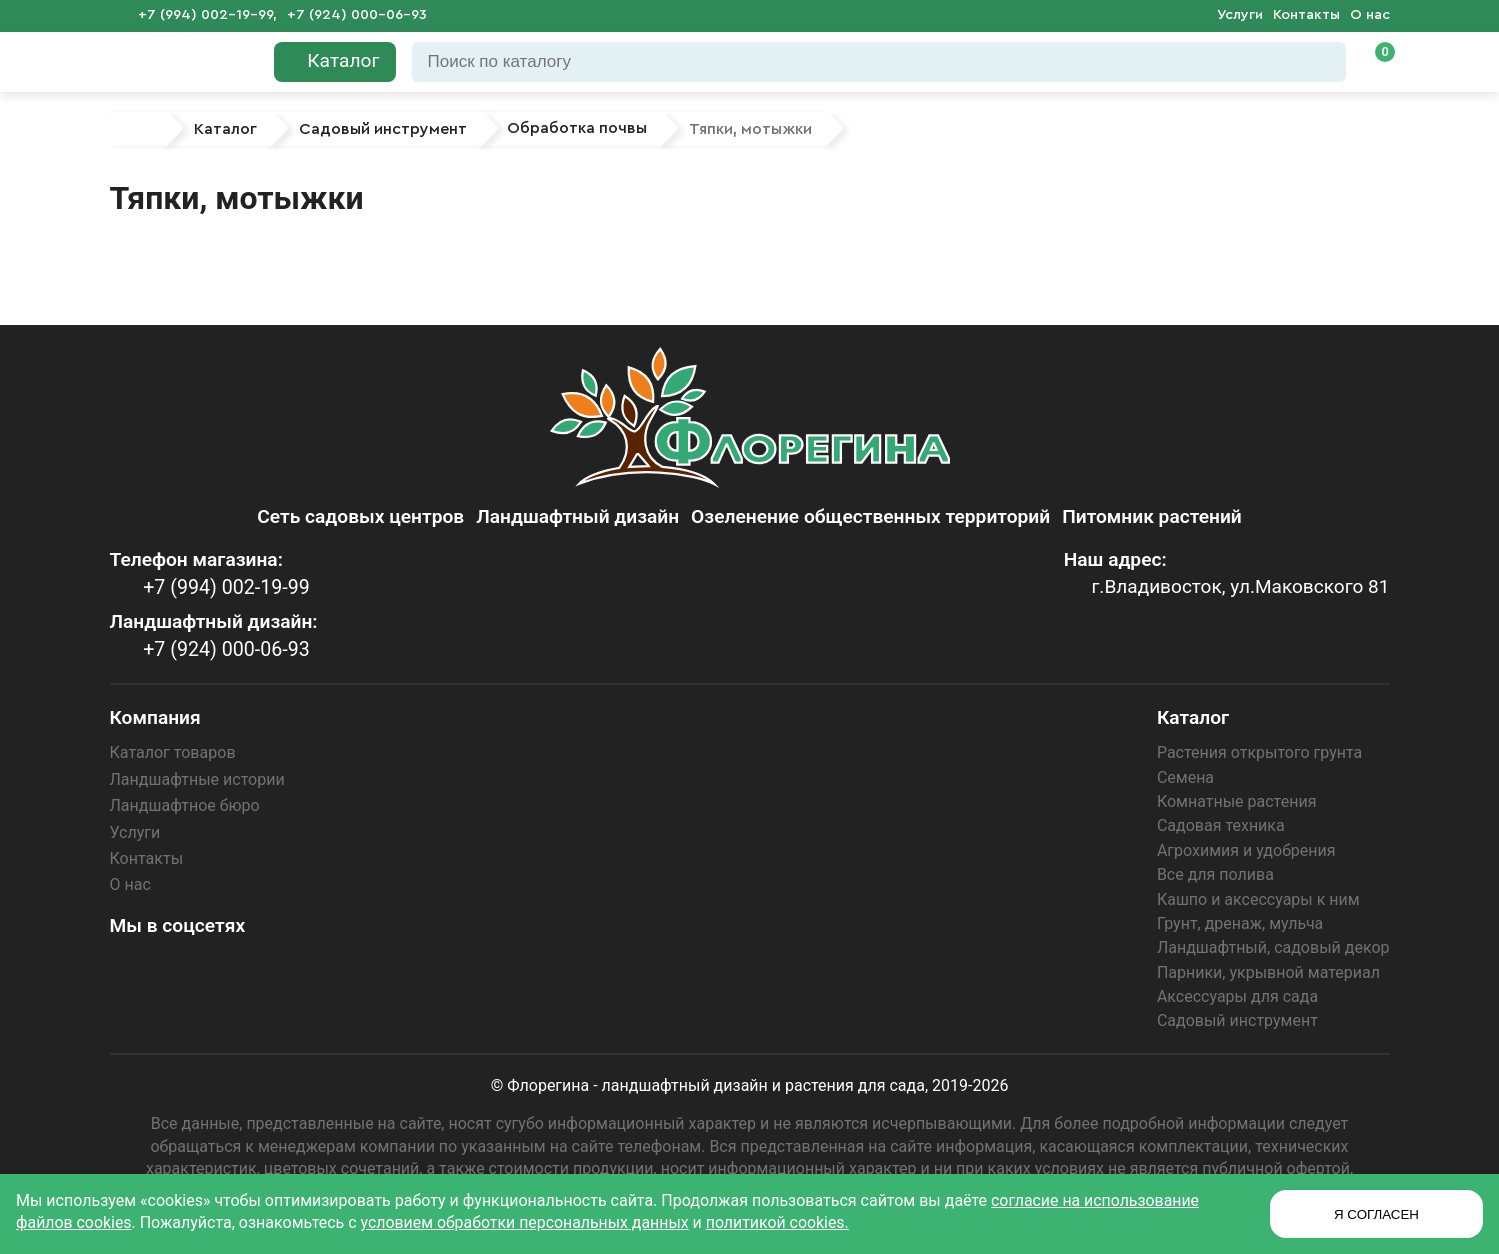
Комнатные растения (1237, 801)
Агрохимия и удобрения (1246, 850)
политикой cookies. (781, 1222)
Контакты (1306, 14)
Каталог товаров (173, 752)
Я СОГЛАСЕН (1376, 1214)
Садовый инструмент (1237, 1020)
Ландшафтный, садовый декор (1273, 947)
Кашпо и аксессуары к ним (1258, 899)
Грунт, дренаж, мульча (1240, 923)
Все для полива (1215, 874)
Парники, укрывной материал (1268, 972)
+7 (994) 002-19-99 (224, 587)
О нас (1370, 14)
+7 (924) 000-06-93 (357, 14)
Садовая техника (1221, 825)
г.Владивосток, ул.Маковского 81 (1239, 587)
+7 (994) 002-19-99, (207, 14)
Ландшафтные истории (197, 779)
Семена (1185, 777)
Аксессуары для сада (1237, 996)
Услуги (1240, 14)
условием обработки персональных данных (526, 1222)
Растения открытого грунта (1259, 752)
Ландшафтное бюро (185, 805)
